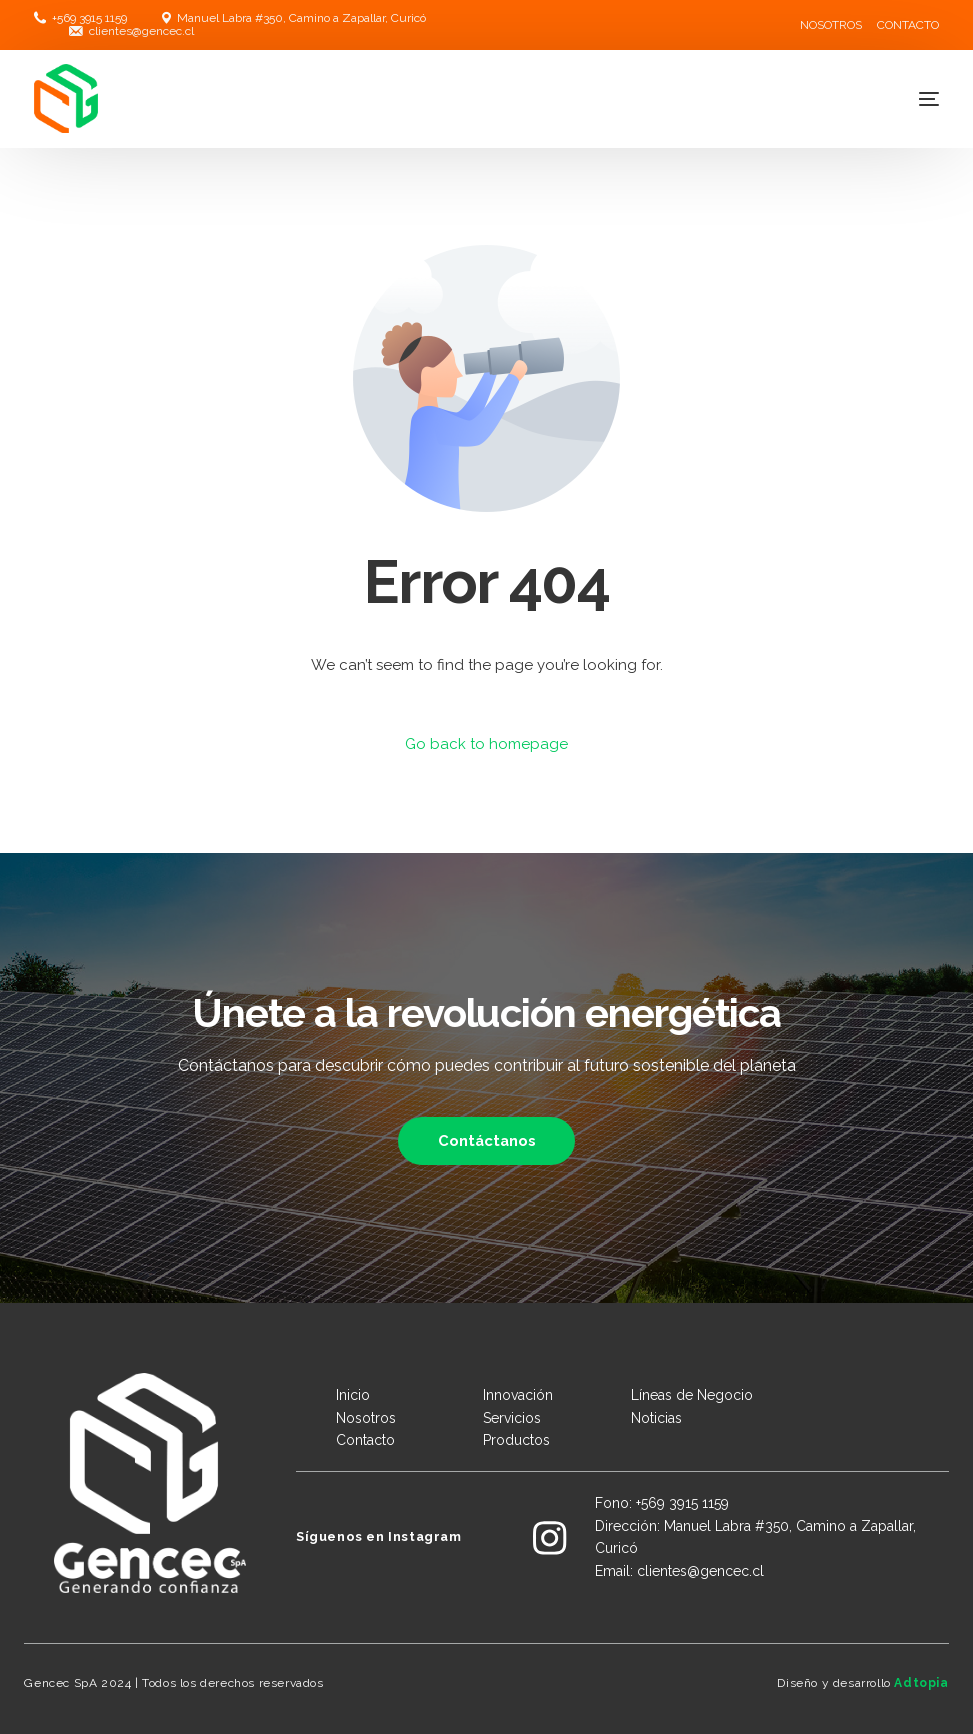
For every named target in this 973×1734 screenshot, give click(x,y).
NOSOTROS (831, 25)
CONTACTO (908, 25)
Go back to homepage (486, 744)
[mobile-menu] (904, 99)
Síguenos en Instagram (379, 1536)
